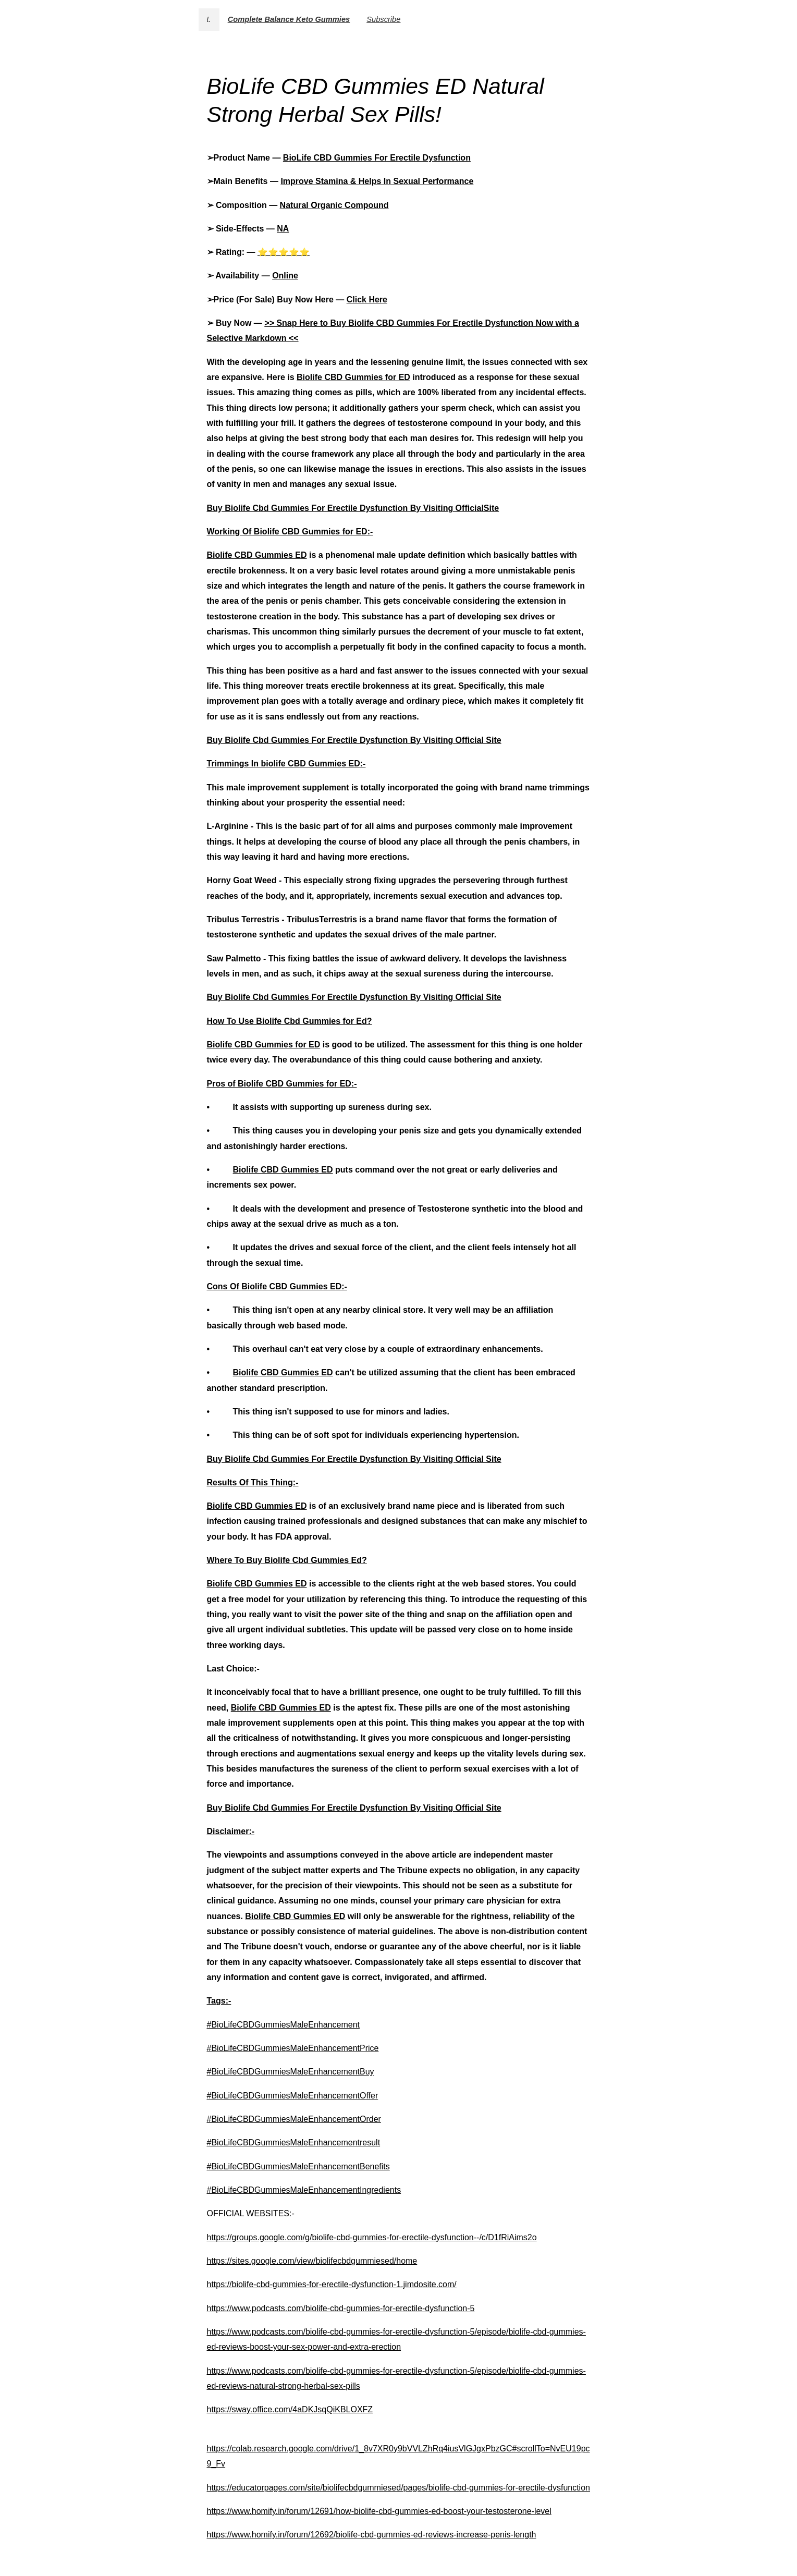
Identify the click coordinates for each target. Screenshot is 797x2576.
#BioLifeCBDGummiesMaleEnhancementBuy (290, 2071)
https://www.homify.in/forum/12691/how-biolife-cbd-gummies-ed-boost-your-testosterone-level (379, 2511)
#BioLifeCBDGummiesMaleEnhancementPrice (293, 2048)
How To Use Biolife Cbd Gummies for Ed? (289, 1021)
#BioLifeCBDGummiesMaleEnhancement (283, 2024)
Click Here (367, 299)
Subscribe (383, 19)
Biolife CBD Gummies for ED (353, 377)
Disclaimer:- (231, 1831)
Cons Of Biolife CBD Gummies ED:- (277, 1286)
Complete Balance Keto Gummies (289, 19)
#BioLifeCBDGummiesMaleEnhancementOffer (292, 2095)
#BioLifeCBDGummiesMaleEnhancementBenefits (298, 2166)
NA (283, 228)
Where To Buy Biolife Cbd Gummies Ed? (287, 1560)
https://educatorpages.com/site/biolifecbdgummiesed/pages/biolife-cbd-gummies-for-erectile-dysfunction (398, 2487)
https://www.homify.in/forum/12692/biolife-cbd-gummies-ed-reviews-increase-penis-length (371, 2534)
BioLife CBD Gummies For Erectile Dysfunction (377, 157)
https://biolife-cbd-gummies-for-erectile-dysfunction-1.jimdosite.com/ (332, 2284)
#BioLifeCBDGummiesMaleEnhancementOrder (294, 2119)
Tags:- (219, 2000)
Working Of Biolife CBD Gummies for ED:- (290, 531)
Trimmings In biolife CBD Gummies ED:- (286, 763)
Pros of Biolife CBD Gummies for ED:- (282, 1083)
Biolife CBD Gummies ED (257, 555)
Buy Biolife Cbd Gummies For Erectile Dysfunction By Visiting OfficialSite (353, 508)
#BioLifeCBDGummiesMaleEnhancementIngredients (304, 2190)
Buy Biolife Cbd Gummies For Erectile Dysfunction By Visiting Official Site (354, 740)
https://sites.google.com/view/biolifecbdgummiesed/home (312, 2260)
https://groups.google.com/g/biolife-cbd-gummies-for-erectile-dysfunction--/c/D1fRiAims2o (372, 2237)
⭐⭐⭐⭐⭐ (284, 252)
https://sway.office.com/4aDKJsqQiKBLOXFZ (290, 2409)
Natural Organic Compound (334, 205)
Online (285, 275)
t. (209, 19)
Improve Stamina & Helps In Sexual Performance (376, 181)
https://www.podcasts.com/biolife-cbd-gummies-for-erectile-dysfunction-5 (341, 2308)
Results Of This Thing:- (253, 1482)
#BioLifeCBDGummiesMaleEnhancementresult (294, 2142)
